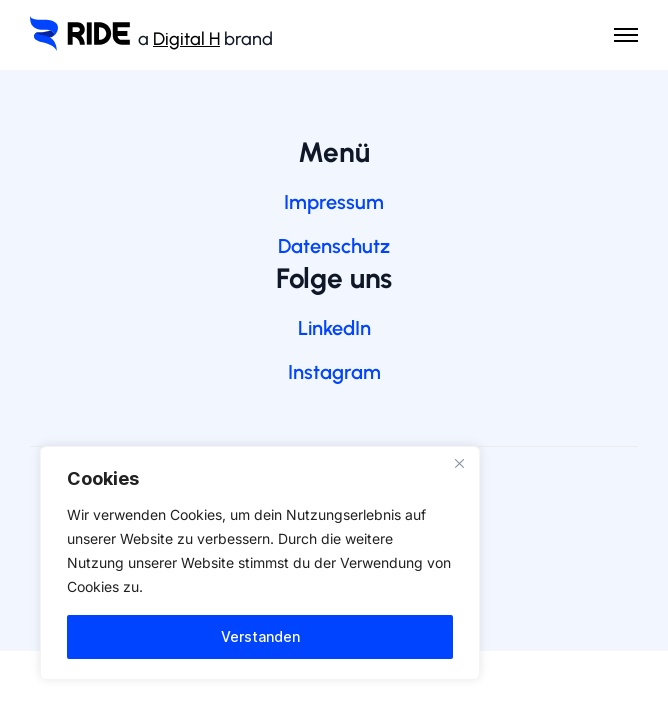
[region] (260, 563)
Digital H (186, 39)
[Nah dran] (459, 463)
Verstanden (260, 636)
